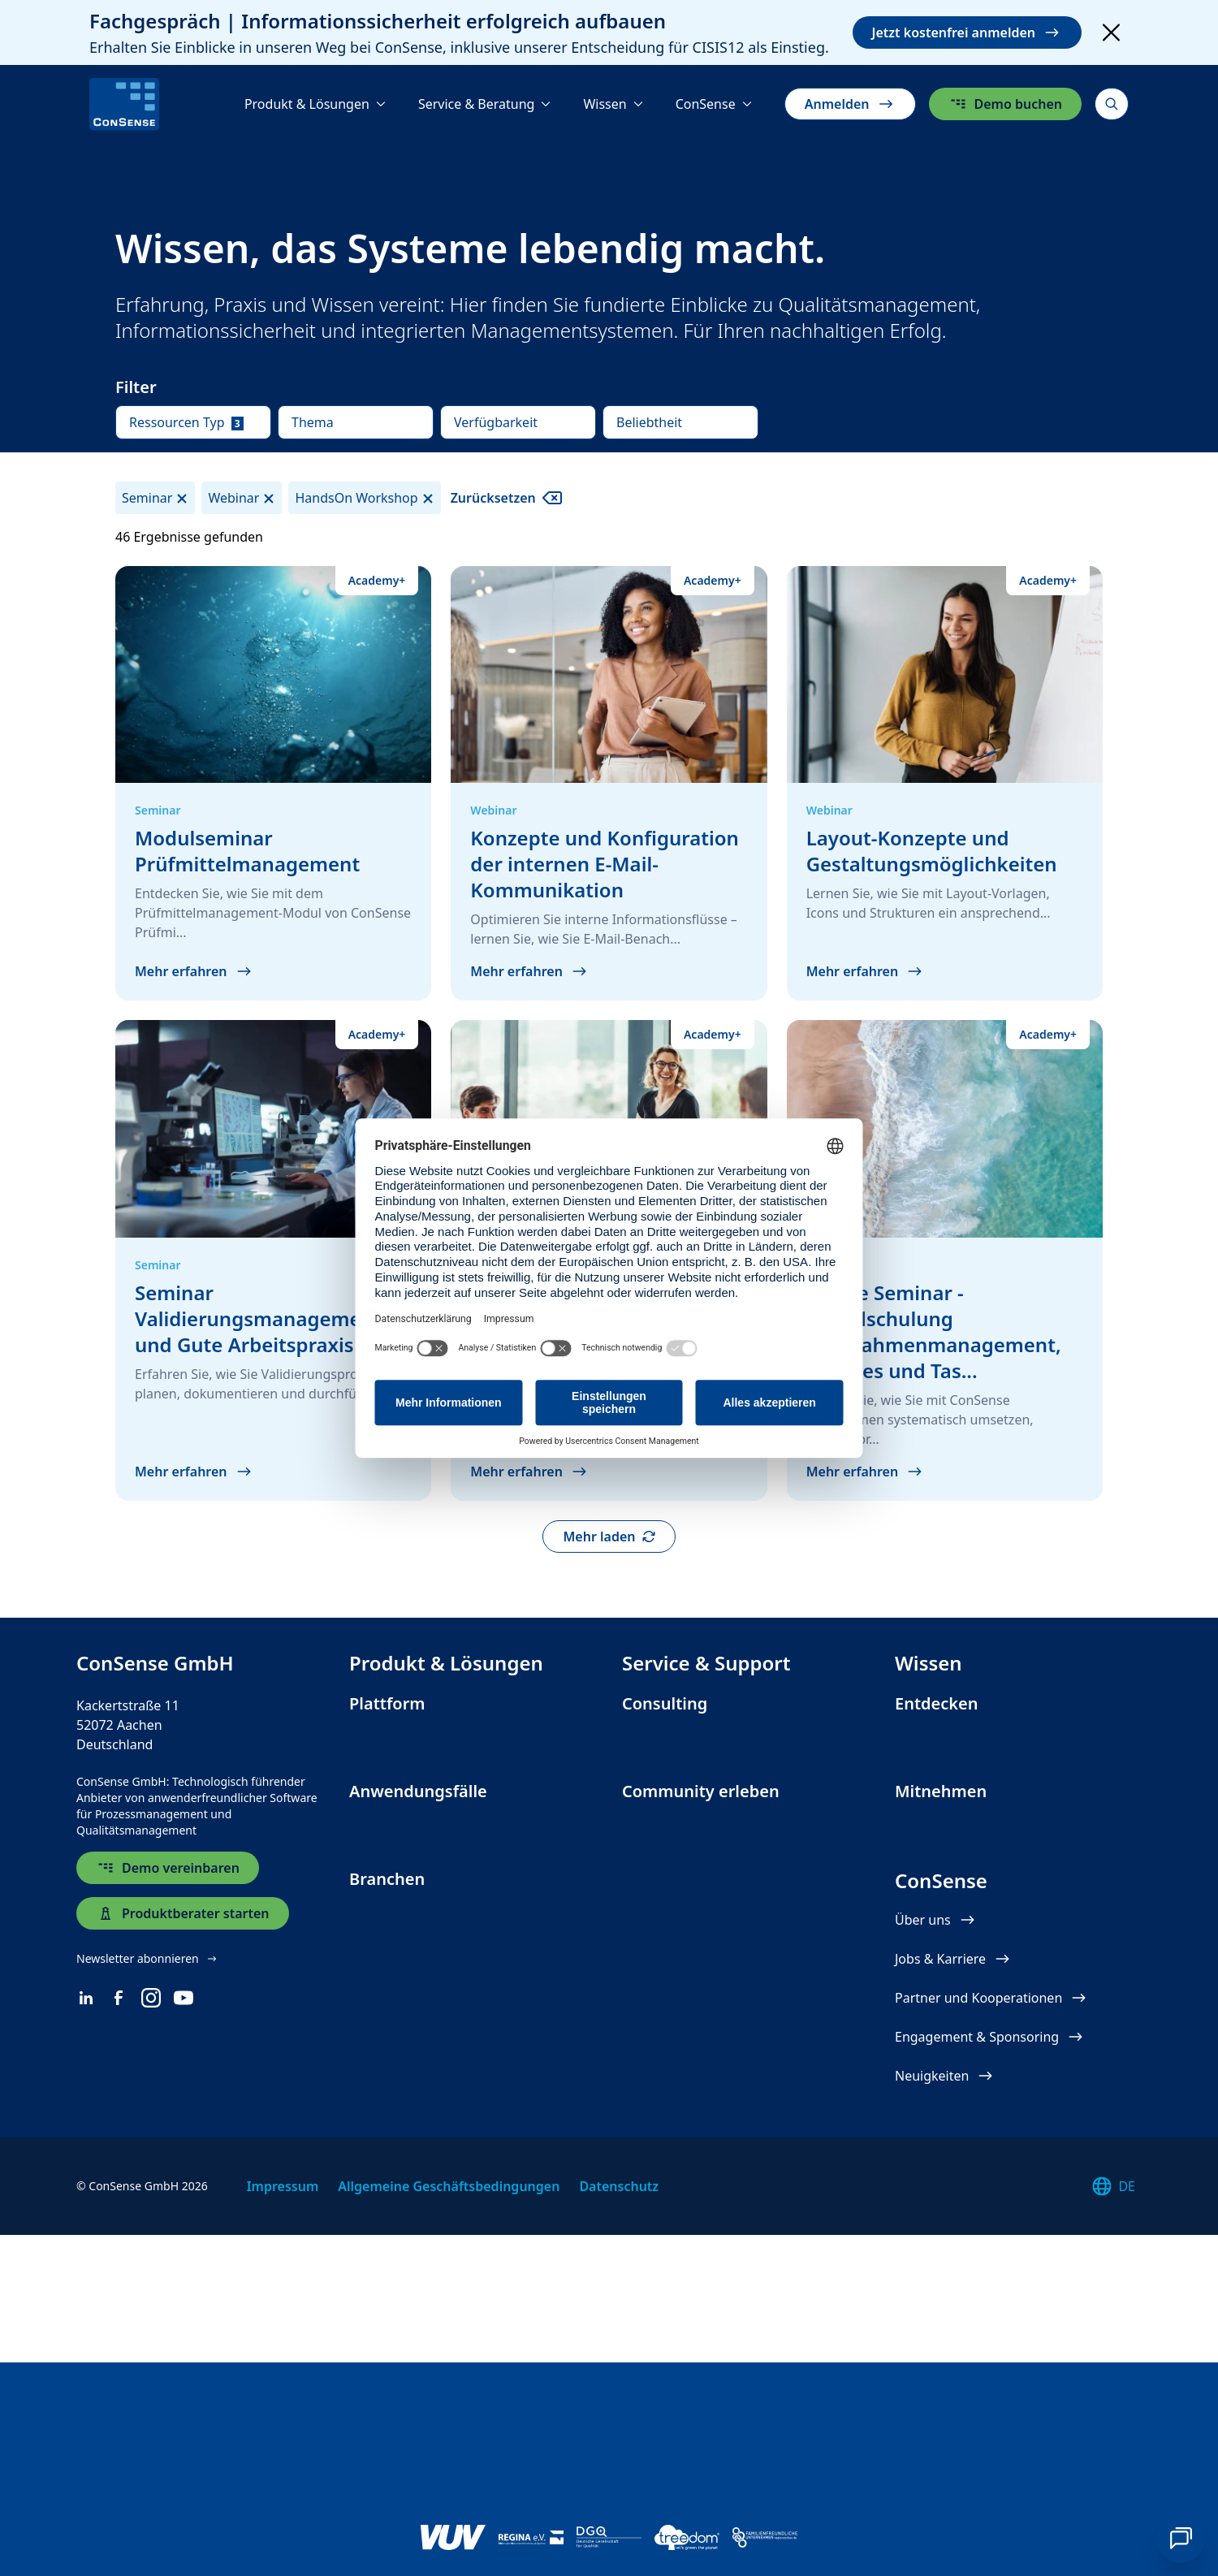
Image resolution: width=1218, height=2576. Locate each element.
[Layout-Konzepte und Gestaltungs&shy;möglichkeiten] (945, 783)
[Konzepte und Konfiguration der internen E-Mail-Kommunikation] (609, 783)
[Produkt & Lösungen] (315, 104)
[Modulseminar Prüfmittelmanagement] (273, 783)
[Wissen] (612, 104)
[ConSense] (124, 104)
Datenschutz (619, 2446)
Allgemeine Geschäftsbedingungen (448, 2446)
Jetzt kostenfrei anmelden (967, 32)
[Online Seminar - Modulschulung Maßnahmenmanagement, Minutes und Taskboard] (945, 1260)
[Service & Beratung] (484, 104)
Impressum (283, 2446)
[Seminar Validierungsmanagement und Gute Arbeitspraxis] (273, 1260)
